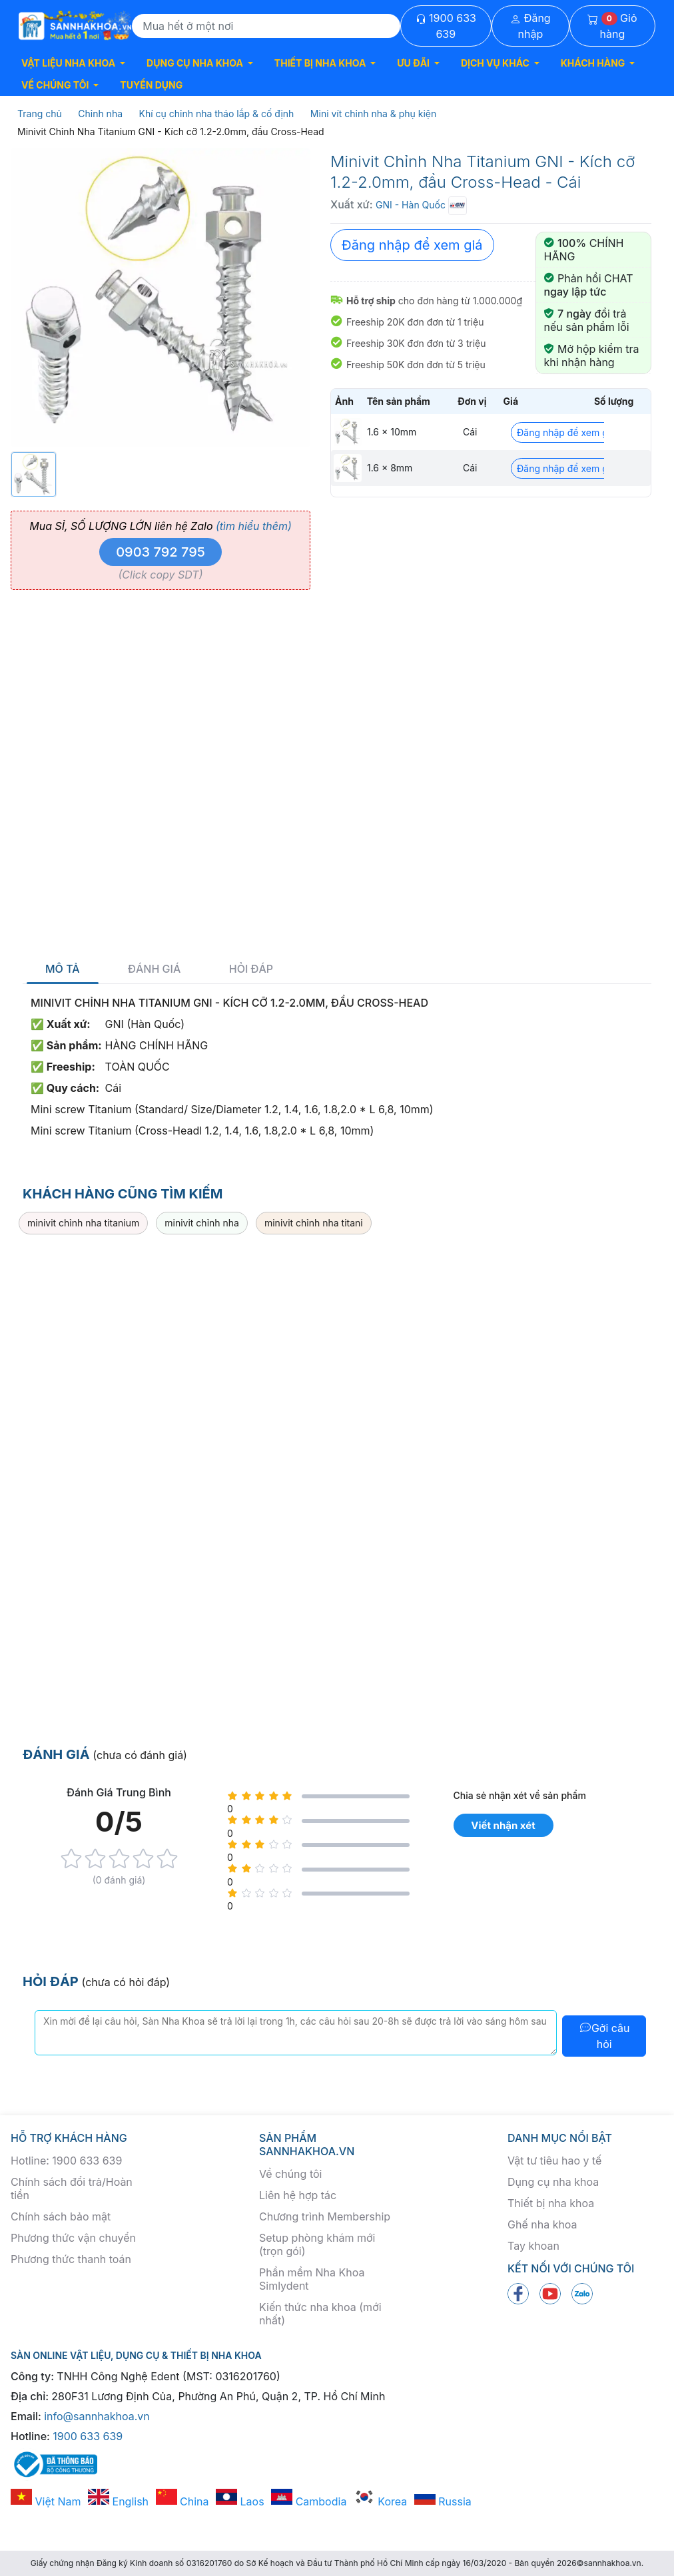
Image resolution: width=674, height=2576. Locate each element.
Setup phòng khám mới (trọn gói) (317, 2244)
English (118, 2501)
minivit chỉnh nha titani (313, 1222)
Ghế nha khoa (542, 2224)
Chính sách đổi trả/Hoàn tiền (72, 2188)
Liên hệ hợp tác (297, 2195)
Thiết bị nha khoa (550, 2203)
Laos (240, 2501)
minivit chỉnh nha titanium (83, 1222)
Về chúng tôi (290, 2174)
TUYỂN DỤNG (151, 85)
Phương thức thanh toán (71, 2259)
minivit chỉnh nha (202, 1222)
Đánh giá (154, 969)
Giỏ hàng (612, 26)
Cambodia (308, 2501)
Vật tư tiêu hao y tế (554, 2160)
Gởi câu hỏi (604, 2036)
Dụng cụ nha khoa (553, 2182)
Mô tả (62, 969)
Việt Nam (46, 2501)
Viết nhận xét (503, 1825)
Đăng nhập (530, 26)
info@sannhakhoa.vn (97, 2416)
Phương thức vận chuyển (73, 2237)
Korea (380, 2501)
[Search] (266, 26)
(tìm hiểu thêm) (254, 526)
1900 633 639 (446, 26)
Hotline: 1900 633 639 (66, 2160)
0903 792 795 (160, 552)
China (182, 2501)
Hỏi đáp (251, 969)
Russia (443, 2501)
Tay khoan (533, 2245)
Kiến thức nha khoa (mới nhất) (320, 2313)
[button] (73, 63)
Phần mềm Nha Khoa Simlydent (311, 2279)
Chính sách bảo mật (61, 2216)
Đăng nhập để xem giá (412, 245)
